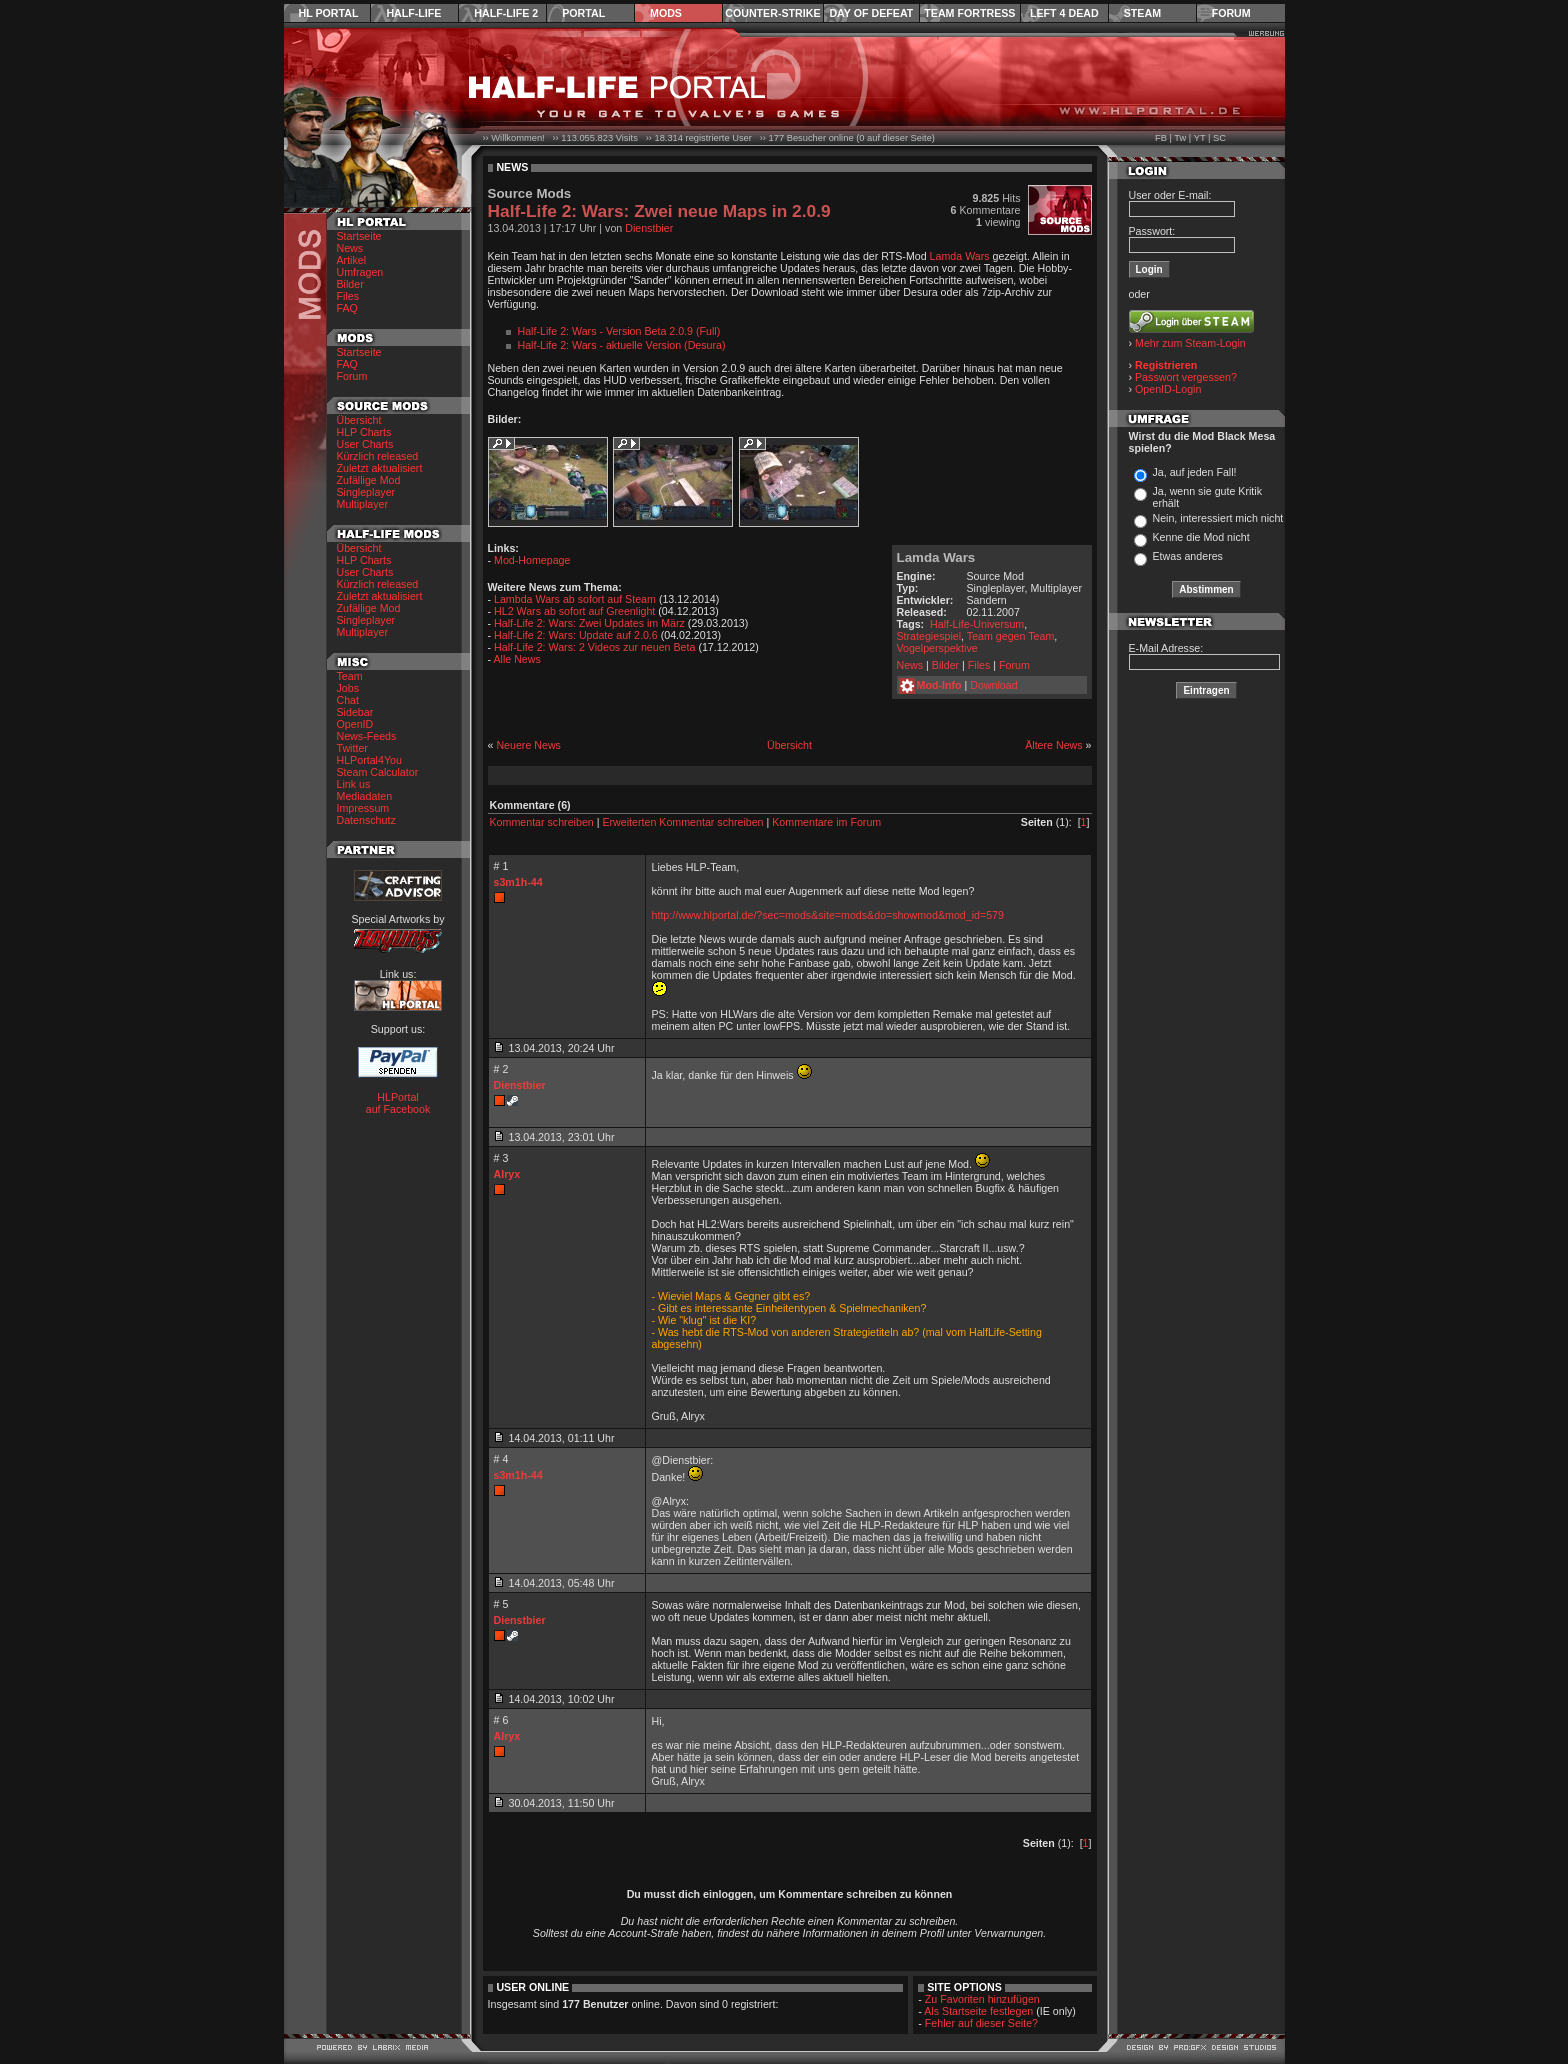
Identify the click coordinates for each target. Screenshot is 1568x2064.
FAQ (347, 308)
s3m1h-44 (518, 882)
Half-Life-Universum (977, 624)
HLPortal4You (369, 760)
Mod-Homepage (532, 560)
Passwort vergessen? (1186, 377)
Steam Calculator (378, 772)
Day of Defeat (871, 13)
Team (350, 676)
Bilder (350, 284)
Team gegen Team (1010, 636)
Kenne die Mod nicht (1200, 537)
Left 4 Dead (1064, 13)
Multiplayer (363, 504)
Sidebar (355, 712)
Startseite (359, 236)
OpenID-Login (1168, 389)
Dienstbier (649, 228)
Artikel (352, 260)
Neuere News (528, 745)
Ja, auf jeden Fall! (1194, 472)
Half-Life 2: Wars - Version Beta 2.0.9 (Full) (619, 331)
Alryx (507, 1174)
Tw (1180, 138)
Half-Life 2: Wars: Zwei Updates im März (589, 623)
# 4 (501, 1459)
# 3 (501, 1158)
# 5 (501, 1604)
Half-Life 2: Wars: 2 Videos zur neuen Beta (594, 647)
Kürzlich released (378, 456)
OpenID (355, 724)
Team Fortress (969, 13)
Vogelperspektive (937, 648)
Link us (354, 784)
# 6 (501, 1720)
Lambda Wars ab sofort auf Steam (575, 599)
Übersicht (359, 420)
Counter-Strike (772, 13)
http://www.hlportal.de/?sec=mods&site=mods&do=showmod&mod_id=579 (828, 915)
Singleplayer (366, 492)
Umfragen (360, 272)
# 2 (501, 1069)
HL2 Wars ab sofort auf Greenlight (574, 611)
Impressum (363, 808)
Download (993, 685)
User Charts (365, 444)
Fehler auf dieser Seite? (981, 2023)
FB (1161, 138)
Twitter (352, 748)
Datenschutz (366, 820)
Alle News (516, 659)
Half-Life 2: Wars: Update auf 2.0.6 (576, 635)
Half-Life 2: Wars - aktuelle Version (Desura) (622, 345)
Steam (1142, 13)
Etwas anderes (1187, 556)
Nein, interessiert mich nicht (1217, 518)
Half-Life (413, 13)
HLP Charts (364, 432)
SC (1219, 138)
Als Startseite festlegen (978, 2011)
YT (1200, 138)
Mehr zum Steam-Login (1190, 343)
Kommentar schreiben (542, 822)
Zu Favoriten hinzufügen (982, 1999)
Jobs (348, 688)
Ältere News (1053, 745)
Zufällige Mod (369, 480)
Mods (666, 13)
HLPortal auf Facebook (398, 1103)
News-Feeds (367, 736)
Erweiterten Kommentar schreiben (682, 822)
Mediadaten (365, 796)
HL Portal (329, 13)
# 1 (501, 866)
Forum (1231, 13)
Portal (583, 13)
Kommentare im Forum (826, 822)
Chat (348, 700)
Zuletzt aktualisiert (380, 468)
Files (348, 296)
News (350, 248)
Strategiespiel (929, 636)
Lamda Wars (960, 256)
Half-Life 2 (506, 13)
